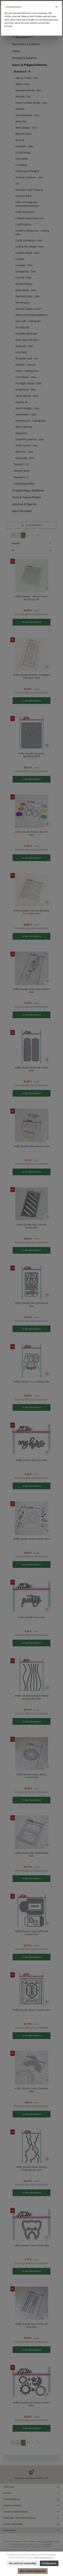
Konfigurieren (49, 2563)
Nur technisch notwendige (22, 2563)
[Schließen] (56, 7)
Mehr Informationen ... (44, 2557)
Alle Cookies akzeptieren (32, 2570)
